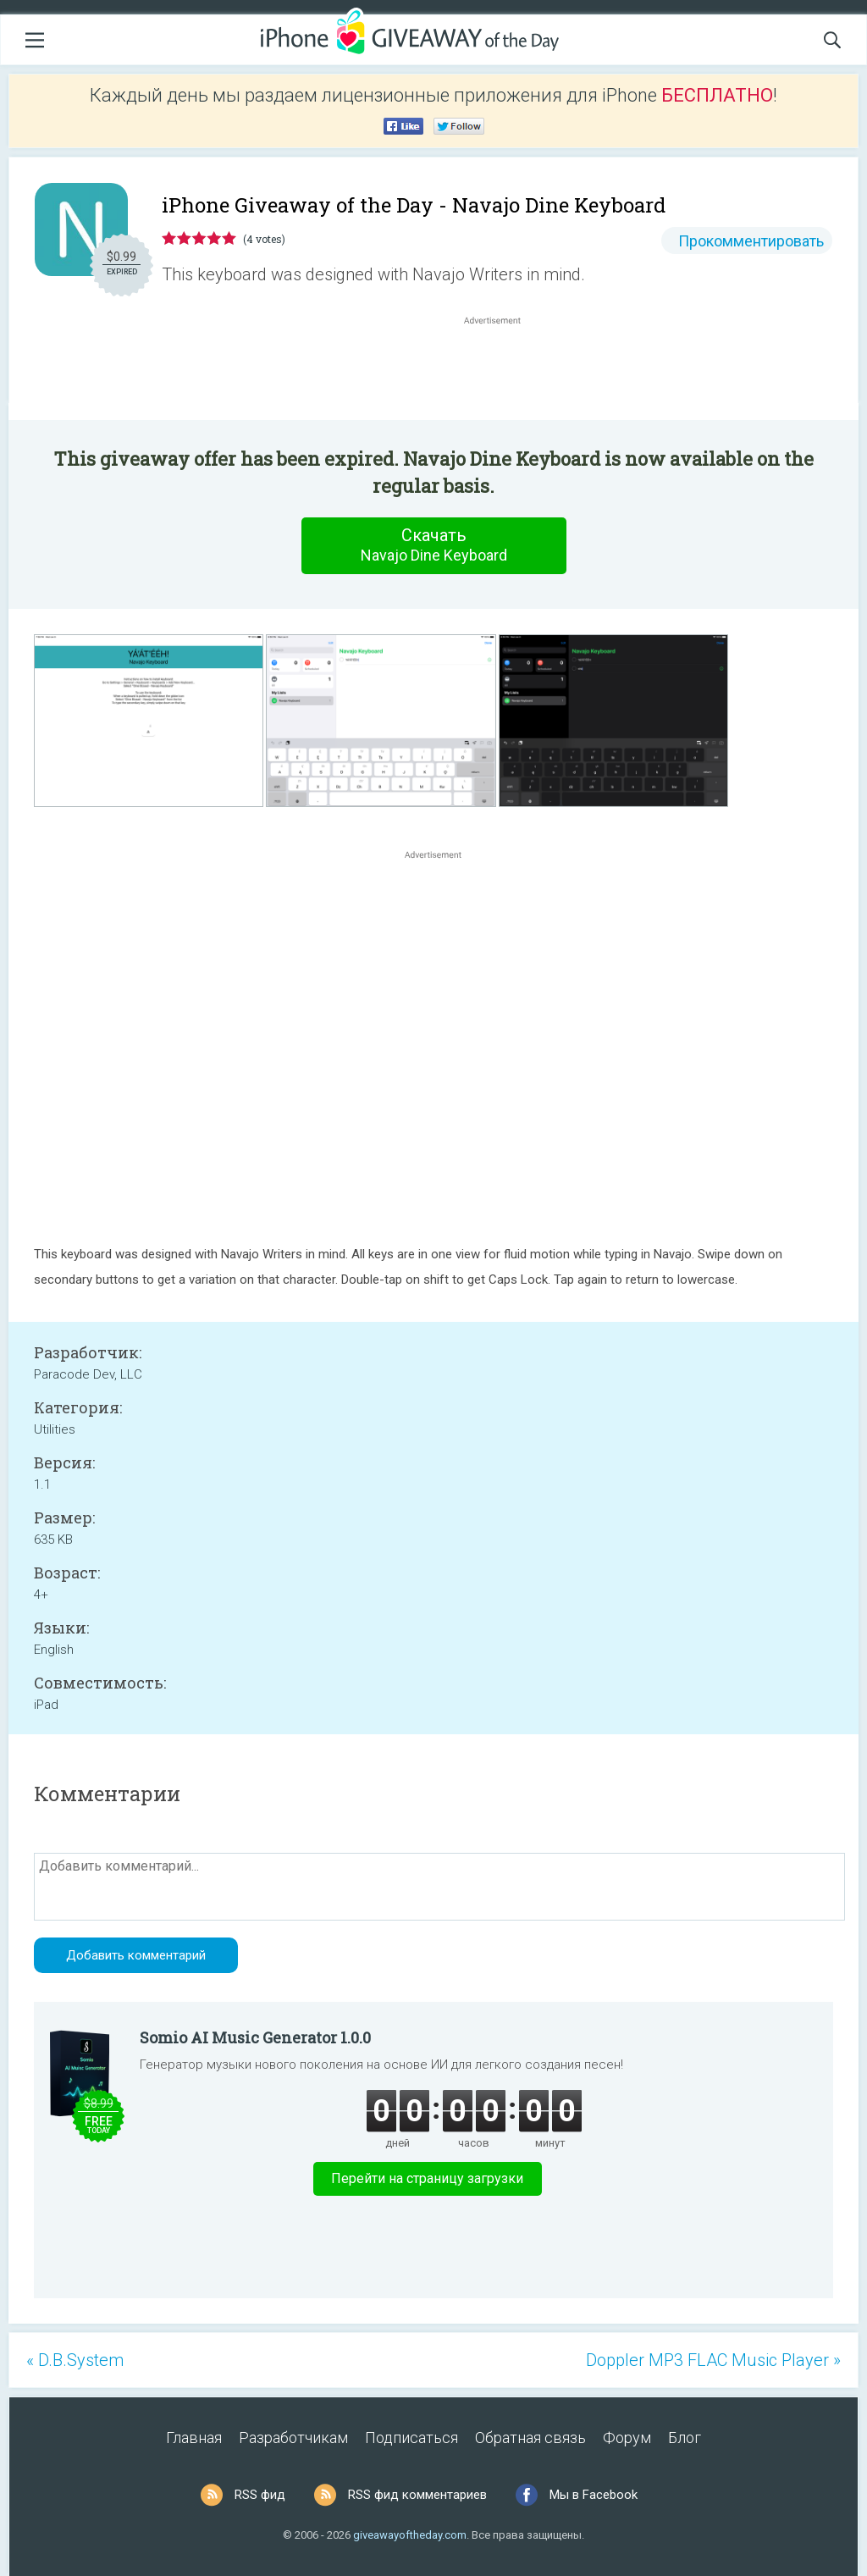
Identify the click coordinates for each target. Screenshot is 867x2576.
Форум (627, 2437)
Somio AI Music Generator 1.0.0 (255, 2037)
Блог (684, 2437)
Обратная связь (530, 2437)
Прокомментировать (751, 241)
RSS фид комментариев (417, 2494)
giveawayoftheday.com (410, 2535)
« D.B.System (75, 2360)
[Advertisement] (501, 369)
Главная (194, 2437)
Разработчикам (293, 2437)
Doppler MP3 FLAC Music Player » (713, 2360)
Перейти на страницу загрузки (427, 2178)
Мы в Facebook (593, 2494)
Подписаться (411, 2437)
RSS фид (260, 2494)
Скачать (433, 545)
